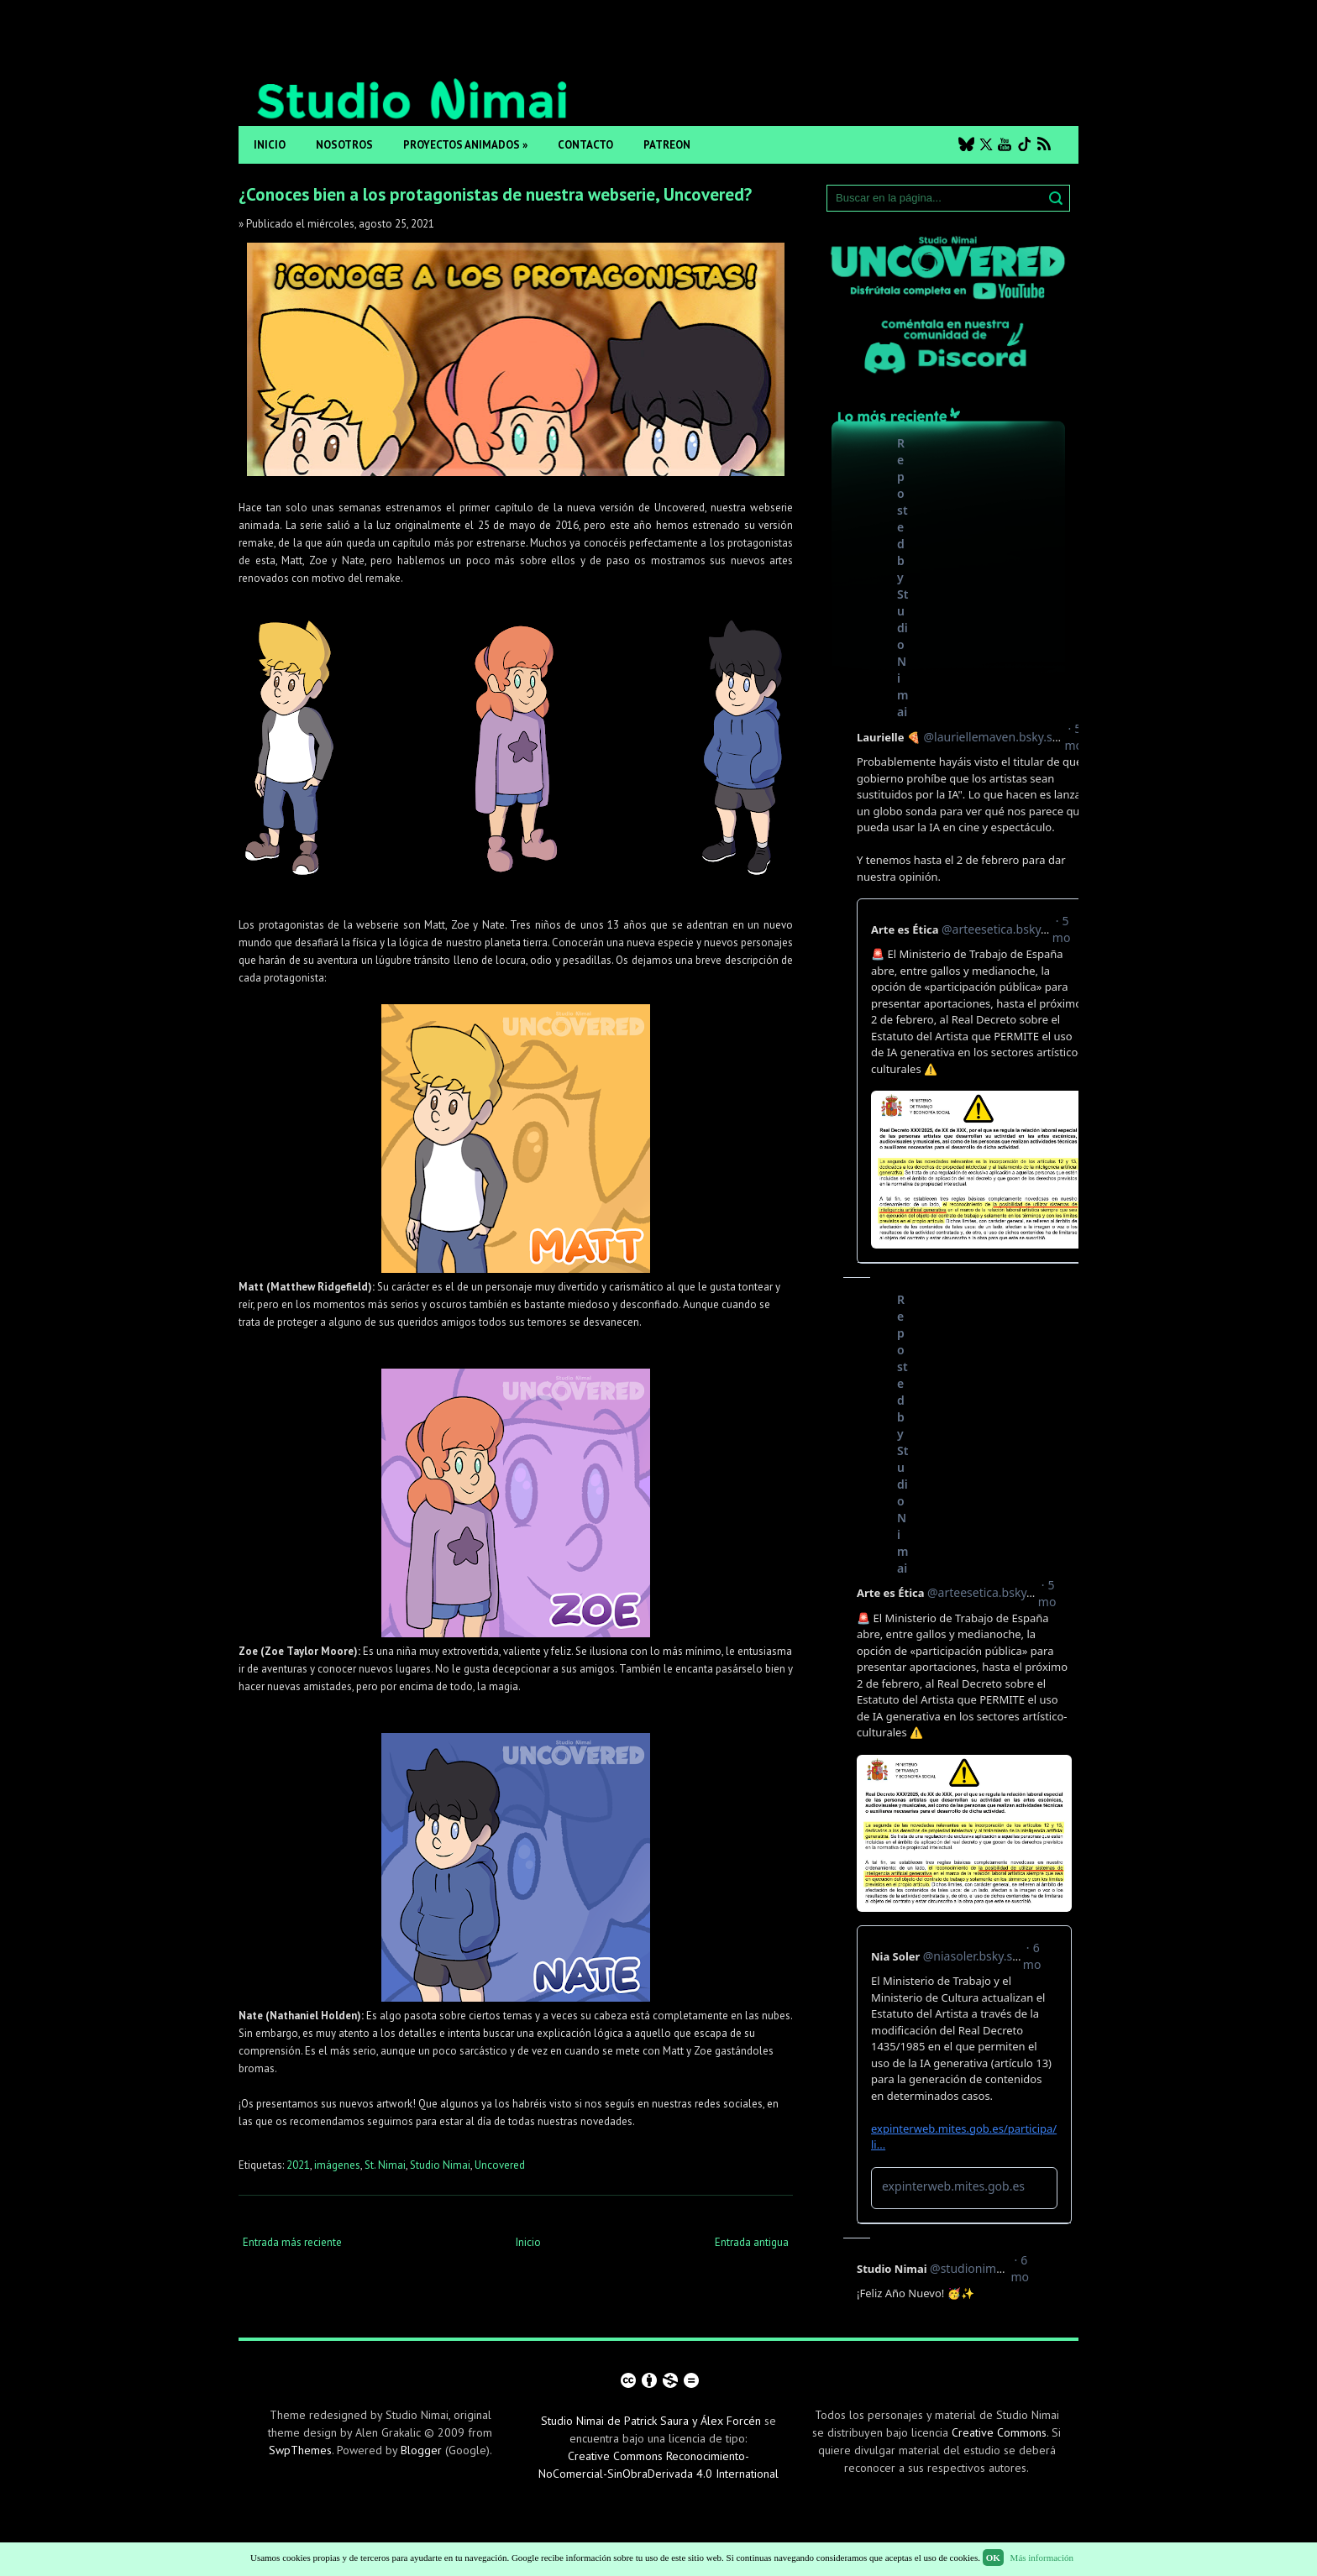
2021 (298, 2165)
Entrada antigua (752, 2242)
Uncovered (500, 2165)
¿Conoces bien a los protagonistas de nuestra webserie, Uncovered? (495, 194)
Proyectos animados (465, 145)
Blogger (421, 2450)
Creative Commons (999, 2432)
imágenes (337, 2165)
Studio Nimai (440, 2165)
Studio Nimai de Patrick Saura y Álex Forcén (651, 2420)
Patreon (666, 145)
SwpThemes (300, 2450)
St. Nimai (385, 2165)
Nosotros (344, 145)
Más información (1041, 2557)
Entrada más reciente (292, 2242)
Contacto (585, 145)
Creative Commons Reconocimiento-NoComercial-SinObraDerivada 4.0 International (658, 2464)
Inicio (270, 145)
